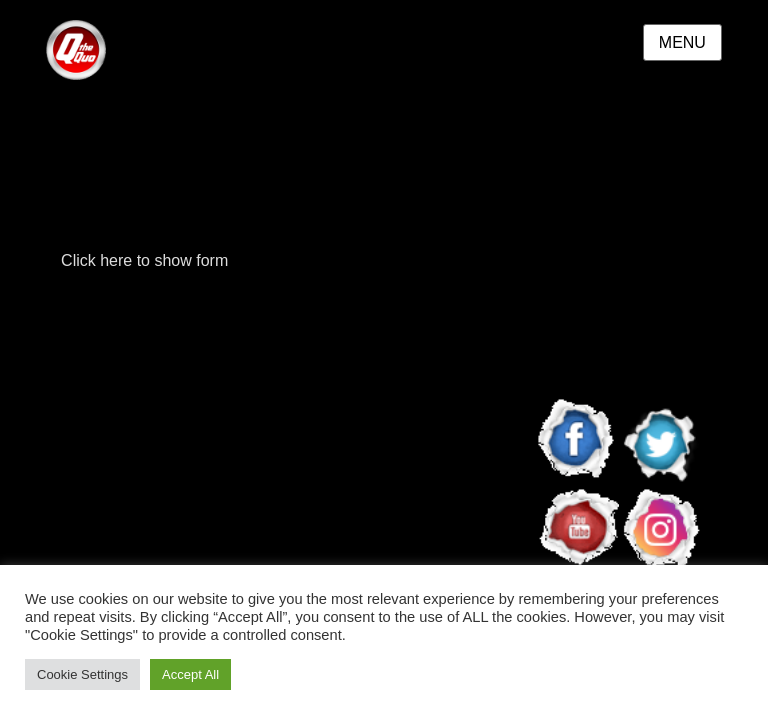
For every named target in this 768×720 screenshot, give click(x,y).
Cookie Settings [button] (82, 674)
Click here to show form (144, 260)
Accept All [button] (190, 674)
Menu (682, 42)
